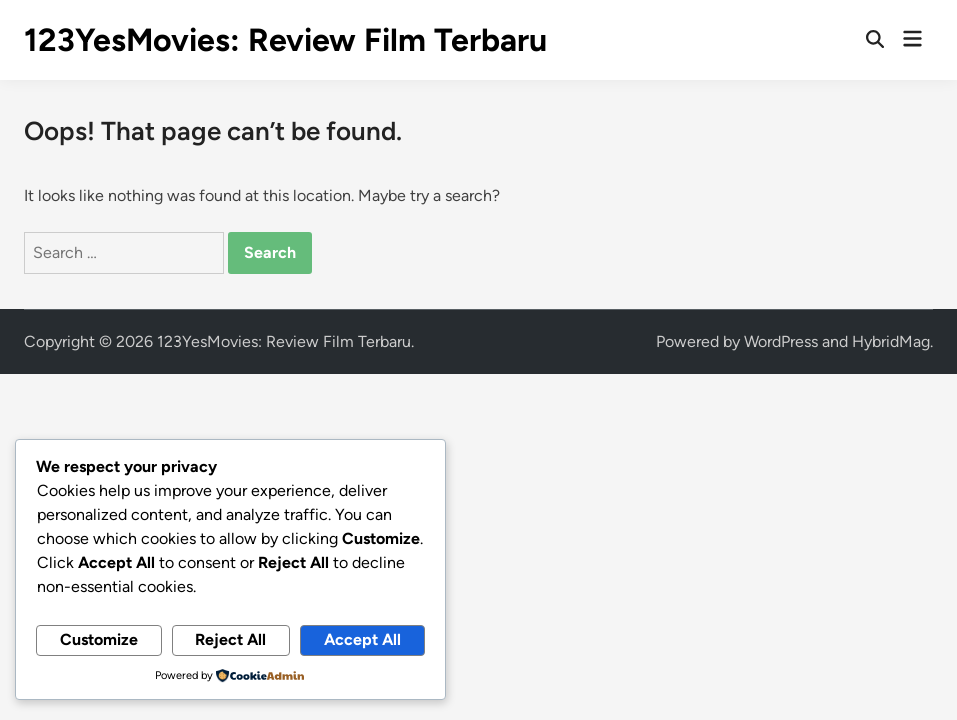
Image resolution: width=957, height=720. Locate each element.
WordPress (781, 341)
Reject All (230, 639)
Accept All (362, 639)
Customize (99, 639)
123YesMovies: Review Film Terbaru (285, 40)
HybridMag (891, 341)
